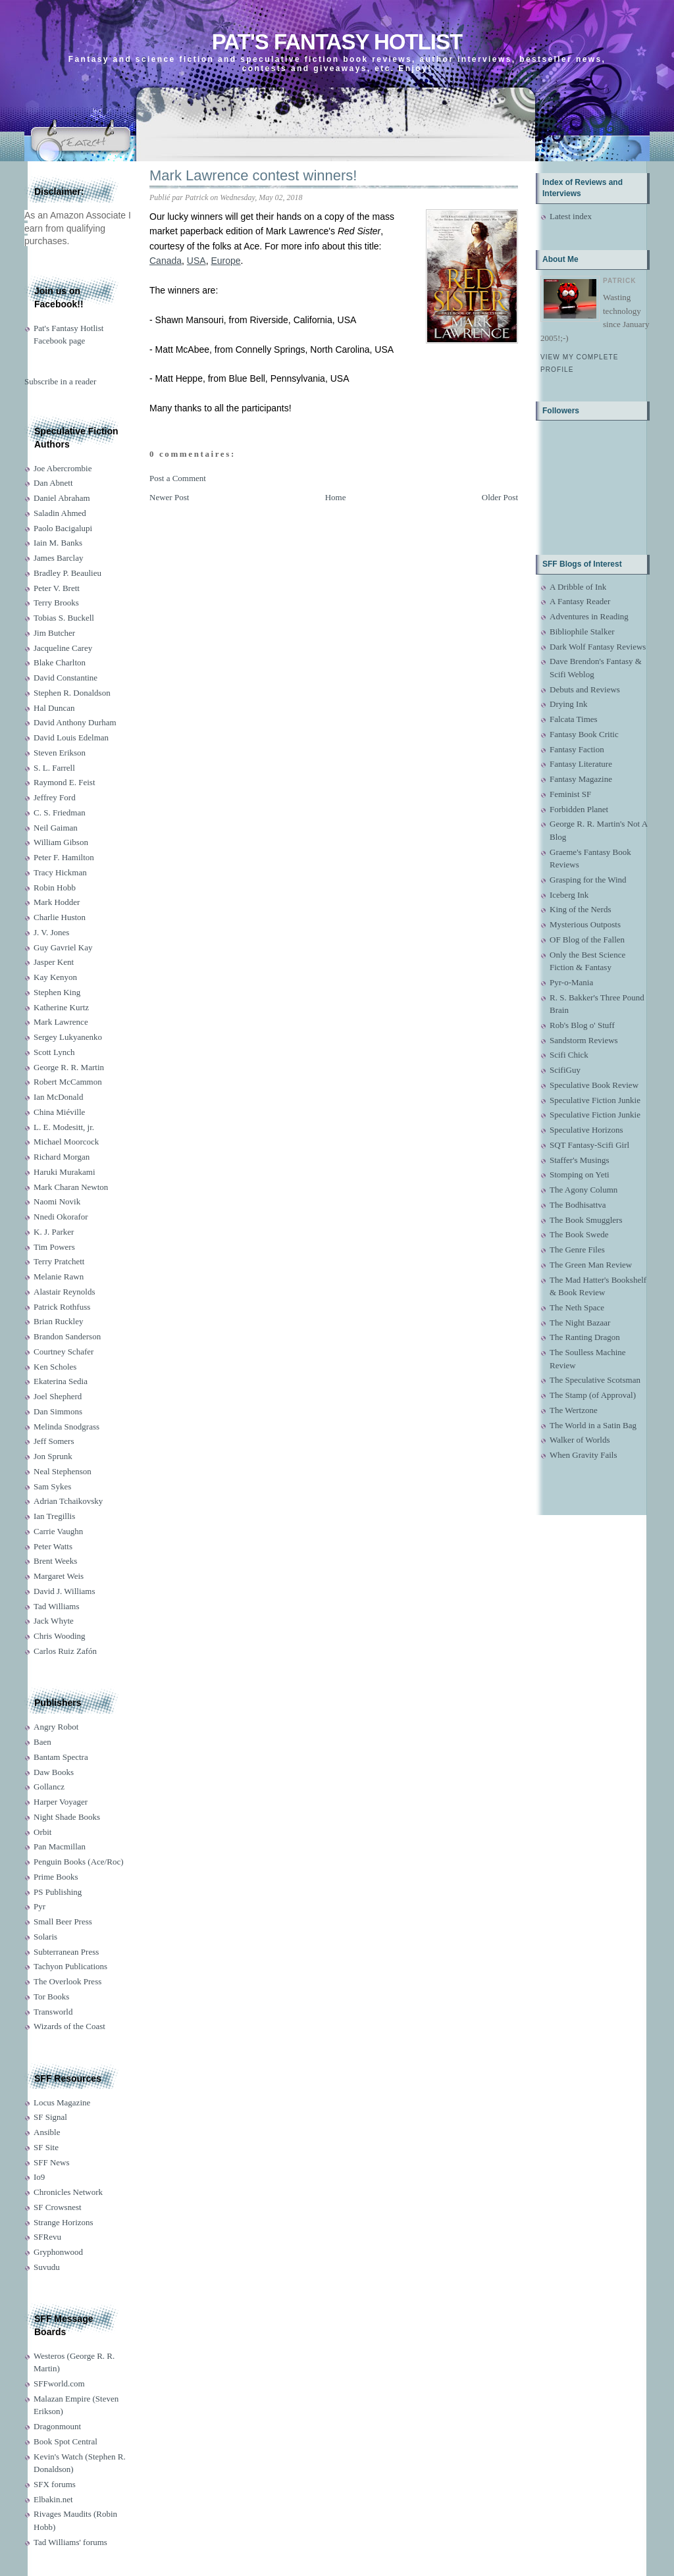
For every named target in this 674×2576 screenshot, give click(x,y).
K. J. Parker (54, 1232)
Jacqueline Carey (63, 648)
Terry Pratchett (59, 1261)
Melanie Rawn (59, 1276)
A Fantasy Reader (580, 601)
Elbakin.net (53, 2499)
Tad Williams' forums (70, 2542)
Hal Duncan (54, 708)
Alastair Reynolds (64, 1292)
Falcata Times (574, 719)
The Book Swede (579, 1234)
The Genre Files (577, 1249)
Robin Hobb (55, 887)
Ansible (47, 2132)
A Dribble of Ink (578, 587)
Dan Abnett (53, 483)
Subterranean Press (66, 1952)
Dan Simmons (58, 1411)
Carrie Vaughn (58, 1531)
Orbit (42, 1832)
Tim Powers (54, 1247)
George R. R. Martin (69, 1067)
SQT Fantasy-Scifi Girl (589, 1145)
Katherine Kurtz (61, 1007)
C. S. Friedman (60, 812)
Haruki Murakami (64, 1172)
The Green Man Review (591, 1265)
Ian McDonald (58, 1097)
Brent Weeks (55, 1561)
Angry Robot (56, 1727)
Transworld (53, 2012)
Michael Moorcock (66, 1141)
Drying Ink (568, 704)
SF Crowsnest (58, 2207)
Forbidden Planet (579, 809)
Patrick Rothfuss (62, 1307)
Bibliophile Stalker (582, 631)
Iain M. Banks (58, 543)
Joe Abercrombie (62, 468)
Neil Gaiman (56, 828)
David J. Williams (64, 1591)
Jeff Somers (54, 1441)
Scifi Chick (569, 1055)
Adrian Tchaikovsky (68, 1501)
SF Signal (50, 2117)
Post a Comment (177, 478)
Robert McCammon (68, 1082)
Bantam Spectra (61, 1757)
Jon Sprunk (53, 1456)
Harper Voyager (61, 1802)
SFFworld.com (59, 2383)
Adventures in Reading (589, 616)
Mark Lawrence (61, 1022)
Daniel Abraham (62, 498)
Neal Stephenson (62, 1471)
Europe (225, 260)
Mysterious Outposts (585, 924)
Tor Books (51, 1996)
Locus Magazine (62, 2102)
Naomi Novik (57, 1201)
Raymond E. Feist (64, 782)
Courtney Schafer (63, 1351)
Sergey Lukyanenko (68, 1037)
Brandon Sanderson (67, 1336)
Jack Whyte (54, 1621)
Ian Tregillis (54, 1516)
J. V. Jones (51, 932)
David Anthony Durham (75, 722)
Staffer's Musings (579, 1160)
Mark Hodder (57, 902)
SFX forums (55, 2484)
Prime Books (56, 1877)
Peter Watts (53, 1546)
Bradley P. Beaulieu (67, 573)
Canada (165, 260)
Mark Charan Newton (71, 1187)
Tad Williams (56, 1606)
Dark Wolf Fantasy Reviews (598, 647)
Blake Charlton (60, 662)
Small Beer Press (63, 1921)
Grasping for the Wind (588, 880)
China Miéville (59, 1112)
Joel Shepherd (58, 1396)
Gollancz (49, 1786)
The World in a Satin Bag (593, 1425)
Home (335, 497)
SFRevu (47, 2237)
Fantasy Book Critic (584, 734)
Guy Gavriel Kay (63, 947)
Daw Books (54, 1772)
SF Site (46, 2147)
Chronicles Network (68, 2192)
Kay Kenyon (55, 977)
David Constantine (65, 678)
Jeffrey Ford (55, 797)
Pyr (39, 1906)
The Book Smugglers (586, 1220)
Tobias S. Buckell (64, 618)
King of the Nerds (580, 909)
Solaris (45, 1937)
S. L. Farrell (54, 768)
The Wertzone (574, 1410)
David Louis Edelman (71, 737)
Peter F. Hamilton (64, 857)
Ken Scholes (55, 1367)
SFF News (52, 2162)
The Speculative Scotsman (595, 1380)
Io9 (39, 2177)
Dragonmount (57, 2426)
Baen (42, 1742)
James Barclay (58, 558)
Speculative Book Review (594, 1085)
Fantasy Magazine (581, 779)
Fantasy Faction (577, 749)
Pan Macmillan (60, 1846)
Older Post (500, 497)
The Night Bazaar (580, 1322)
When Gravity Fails (583, 1455)
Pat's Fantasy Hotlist (337, 42)
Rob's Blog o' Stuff (582, 1025)
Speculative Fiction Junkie (595, 1100)
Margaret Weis (59, 1576)
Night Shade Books (67, 1817)
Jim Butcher (54, 633)
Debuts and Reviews (585, 689)
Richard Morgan (62, 1157)
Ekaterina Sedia (61, 1381)
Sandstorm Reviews (584, 1040)
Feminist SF (570, 794)
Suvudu (47, 2267)
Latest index (571, 216)
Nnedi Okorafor (61, 1217)
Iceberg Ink (569, 895)
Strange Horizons (63, 2222)
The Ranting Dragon (585, 1337)
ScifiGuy (565, 1070)
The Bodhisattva (578, 1205)
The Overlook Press (67, 1981)
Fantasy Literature (581, 764)
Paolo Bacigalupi (63, 528)
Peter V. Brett (57, 588)
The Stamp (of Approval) (593, 1395)
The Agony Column (583, 1190)
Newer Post (169, 497)
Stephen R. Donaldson (72, 693)
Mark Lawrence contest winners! (253, 175)
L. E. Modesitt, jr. (64, 1127)
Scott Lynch (54, 1052)
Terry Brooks (56, 602)
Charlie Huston (60, 917)
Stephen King (57, 992)
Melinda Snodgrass (66, 1426)
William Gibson (61, 842)
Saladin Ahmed (60, 513)
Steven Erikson (60, 753)
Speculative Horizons (586, 1130)
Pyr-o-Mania (571, 982)
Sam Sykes (52, 1486)
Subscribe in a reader (60, 381)
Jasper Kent (54, 962)
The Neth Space (577, 1307)
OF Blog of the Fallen (587, 939)
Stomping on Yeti (579, 1174)
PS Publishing (58, 1892)
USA (196, 260)
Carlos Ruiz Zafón (65, 1651)
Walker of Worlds (580, 1440)
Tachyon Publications (70, 1966)
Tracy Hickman (60, 872)
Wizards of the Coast (69, 2026)
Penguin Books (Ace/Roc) (78, 1862)
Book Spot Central (65, 2441)
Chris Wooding (60, 1636)
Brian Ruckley (58, 1321)
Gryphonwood (58, 2252)
